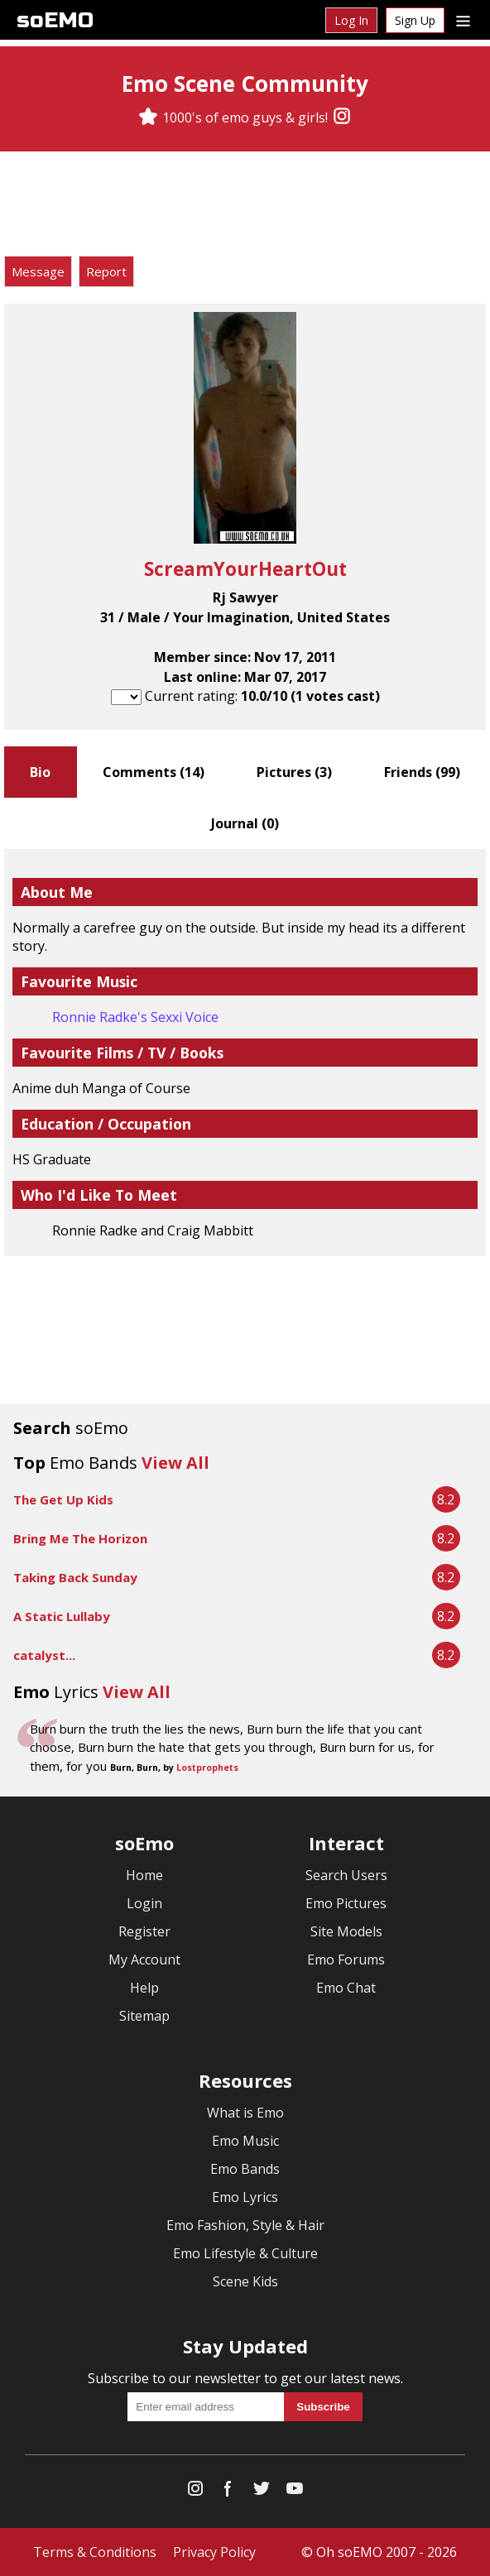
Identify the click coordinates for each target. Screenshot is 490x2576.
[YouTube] (295, 2492)
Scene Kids (245, 2281)
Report (106, 271)
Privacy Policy (214, 2552)
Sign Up (415, 20)
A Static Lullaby (61, 1616)
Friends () (422, 772)
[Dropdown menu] (463, 20)
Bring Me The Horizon (80, 1538)
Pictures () (294, 772)
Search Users (346, 1875)
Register (144, 1931)
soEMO (55, 20)
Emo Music (245, 2141)
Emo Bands (245, 2169)
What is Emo (245, 2112)
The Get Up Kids (63, 1499)
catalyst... (44, 1655)
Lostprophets (207, 1767)
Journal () (245, 823)
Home (144, 1875)
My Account (144, 1959)
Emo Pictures (346, 1903)
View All (175, 1462)
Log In (351, 20)
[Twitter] (261, 2492)
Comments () (153, 772)
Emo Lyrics (245, 2197)
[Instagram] (342, 117)
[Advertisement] (245, 206)
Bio (40, 772)
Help (144, 1988)
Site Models (346, 1931)
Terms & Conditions (94, 2552)
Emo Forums (346, 1959)
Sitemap (144, 2016)
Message (38, 271)
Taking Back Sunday (75, 1577)
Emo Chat (346, 1988)
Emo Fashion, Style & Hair (245, 2225)
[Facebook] (228, 2492)
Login (144, 1903)
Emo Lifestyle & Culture (245, 2253)
